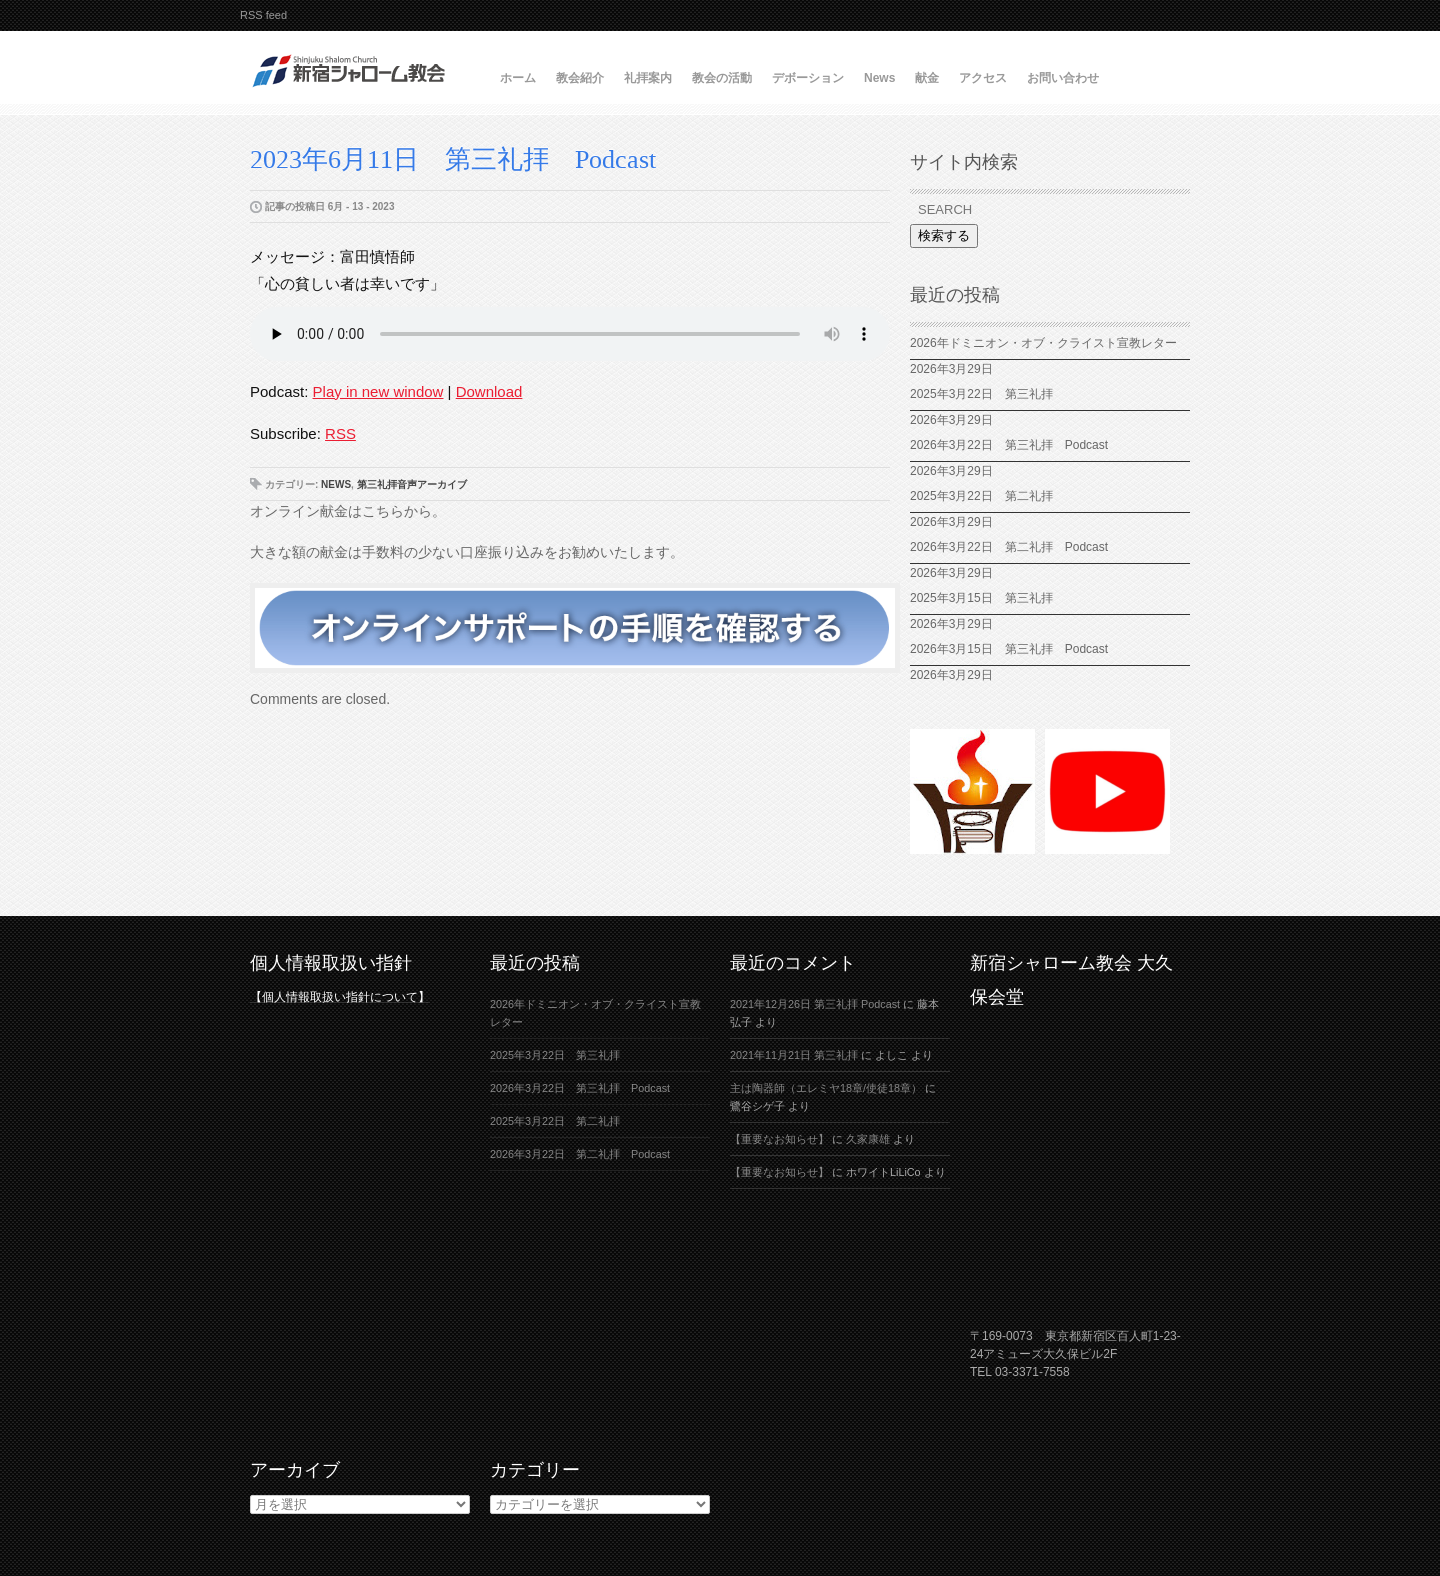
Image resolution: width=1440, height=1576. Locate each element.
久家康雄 (868, 1139)
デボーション (808, 78)
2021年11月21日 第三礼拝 (794, 1055)
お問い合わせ (1063, 78)
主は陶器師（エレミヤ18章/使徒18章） (826, 1088)
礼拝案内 (648, 78)
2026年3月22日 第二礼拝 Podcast (1009, 547)
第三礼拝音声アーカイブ (412, 484)
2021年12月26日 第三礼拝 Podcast (815, 1004)
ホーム (518, 78)
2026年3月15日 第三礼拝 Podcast (1009, 649)
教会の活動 (722, 78)
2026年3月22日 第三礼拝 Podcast (1009, 445)
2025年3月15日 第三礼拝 (987, 598)
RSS (340, 433)
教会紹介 (580, 78)
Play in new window (378, 391)
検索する (944, 235)
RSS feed (263, 15)
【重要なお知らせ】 (779, 1139)
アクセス (983, 78)
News (879, 78)
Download (489, 391)
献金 (927, 78)
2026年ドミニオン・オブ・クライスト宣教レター (1043, 343)
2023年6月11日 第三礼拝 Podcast (453, 159)
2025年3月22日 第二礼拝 (987, 496)
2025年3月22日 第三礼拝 (981, 394)
